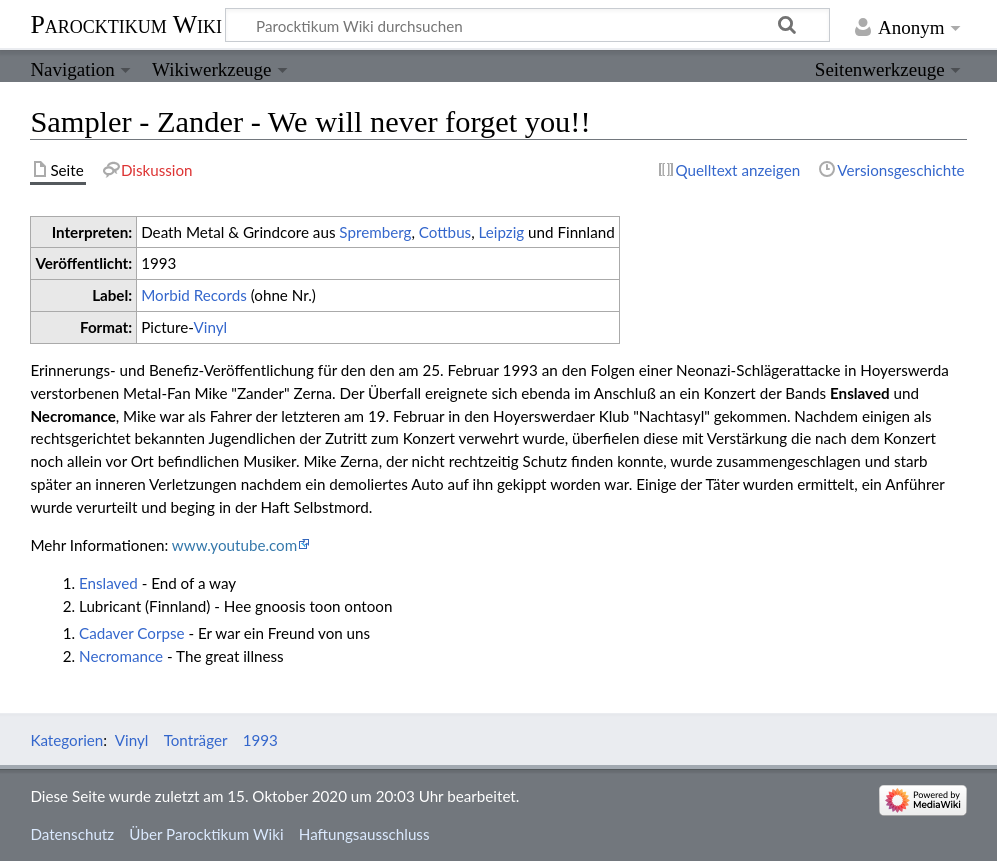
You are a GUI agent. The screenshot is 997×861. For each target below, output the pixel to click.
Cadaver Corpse (132, 633)
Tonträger (196, 740)
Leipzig (502, 232)
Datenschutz (72, 834)
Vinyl (210, 327)
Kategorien (66, 740)
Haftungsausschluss (364, 834)
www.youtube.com (234, 545)
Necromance (121, 656)
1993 (260, 740)
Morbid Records (194, 295)
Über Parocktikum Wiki (206, 834)
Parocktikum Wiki (126, 23)
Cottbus (445, 232)
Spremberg (375, 232)
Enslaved (108, 583)
